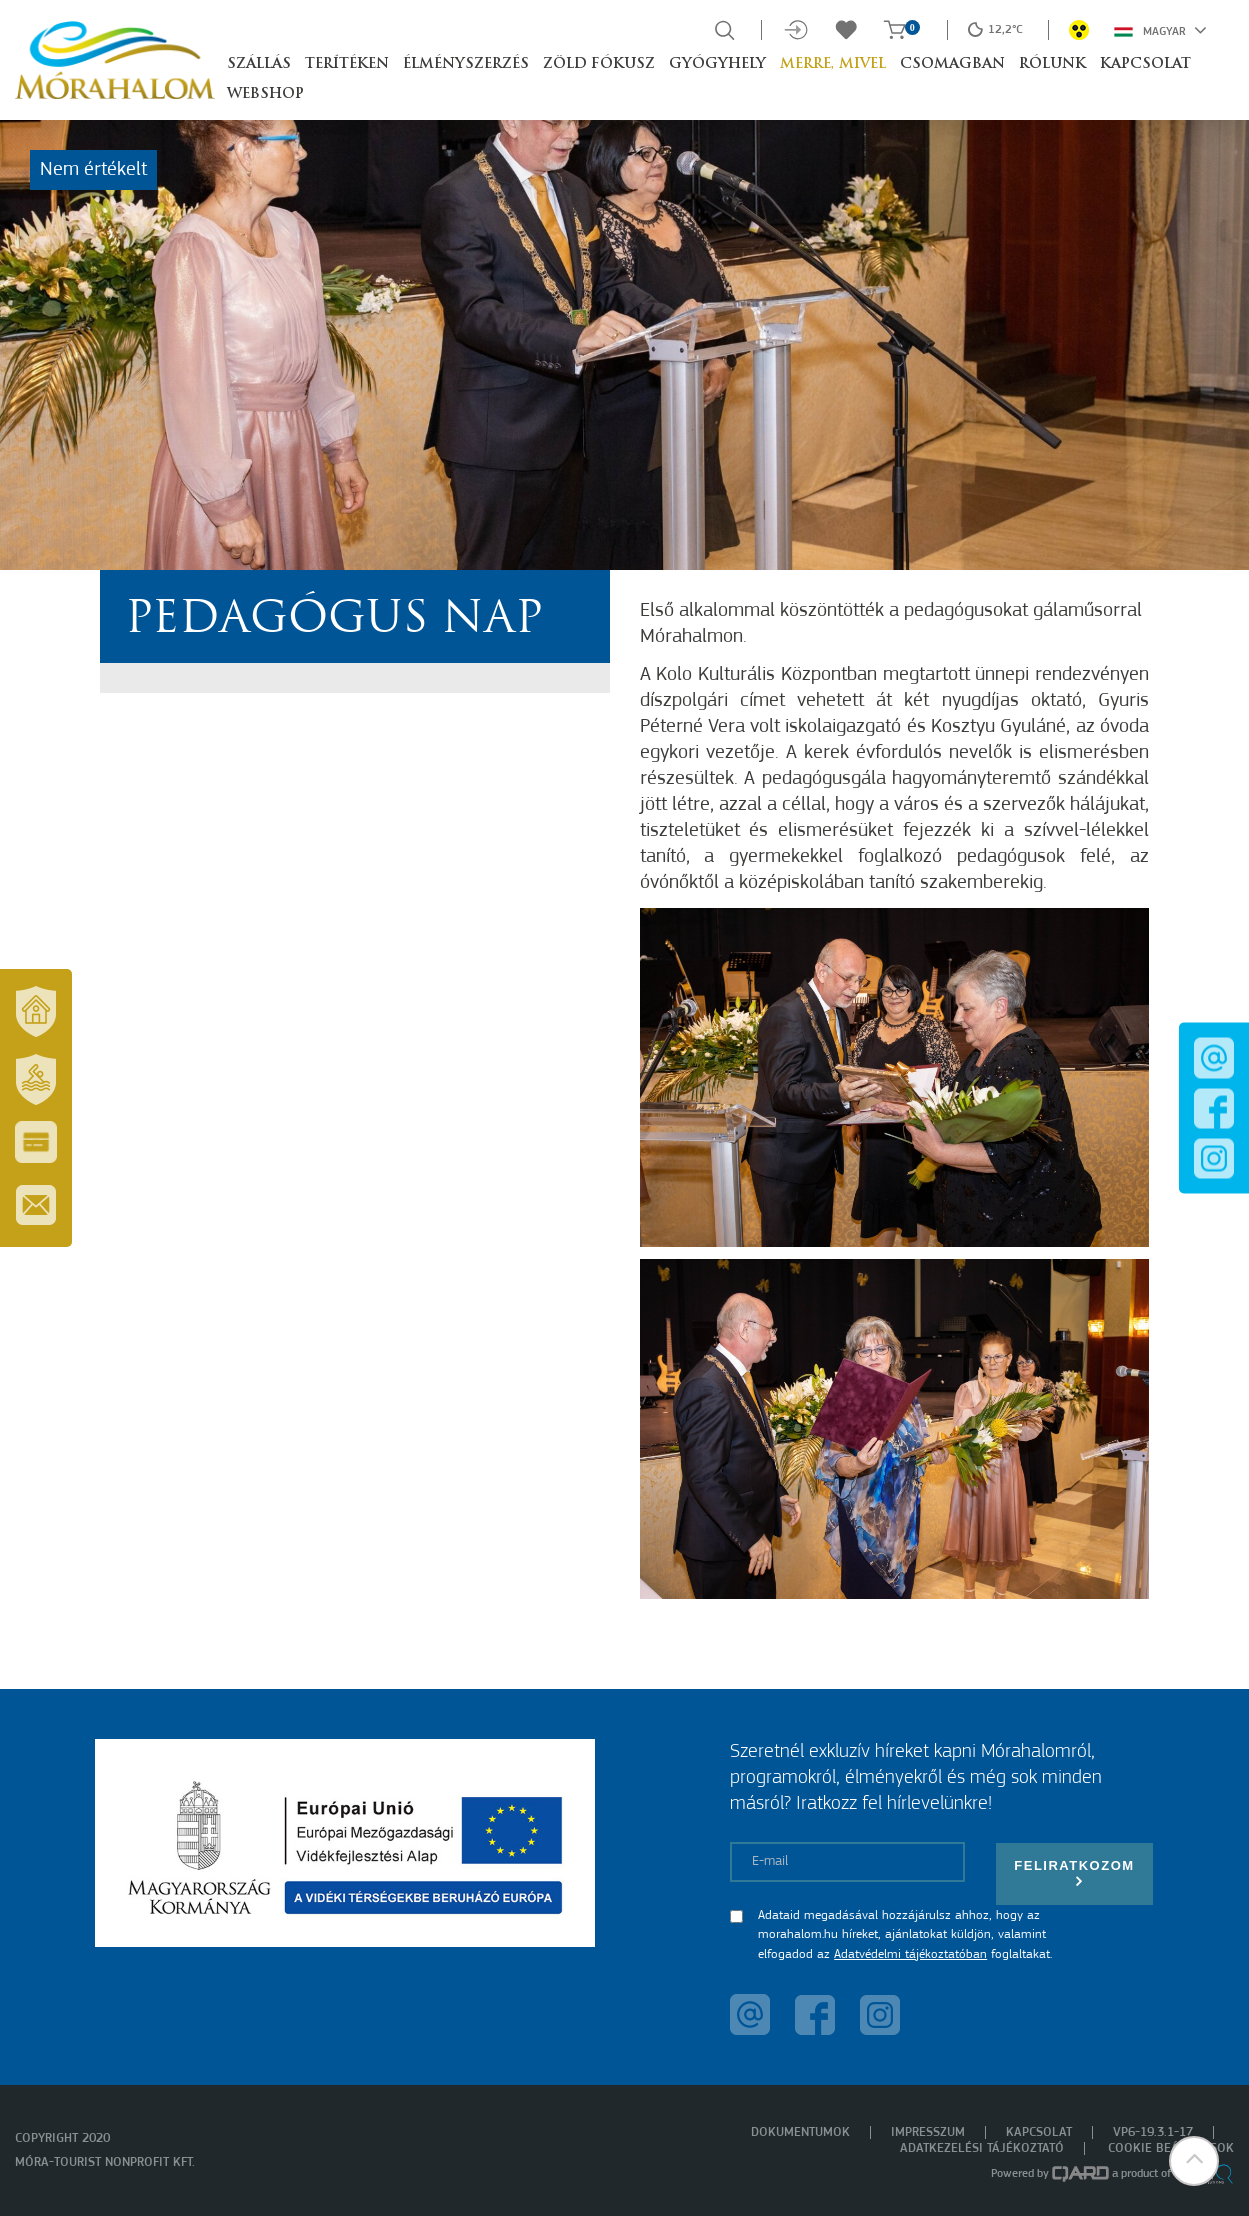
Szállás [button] (259, 64)
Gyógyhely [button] (717, 64)
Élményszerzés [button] (466, 64)
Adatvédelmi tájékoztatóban (910, 1954)
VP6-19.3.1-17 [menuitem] (1153, 2132)
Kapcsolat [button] (1145, 64)
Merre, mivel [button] (833, 64)
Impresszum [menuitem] (928, 2132)
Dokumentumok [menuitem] (800, 2132)
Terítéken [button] (347, 64)
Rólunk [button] (1052, 64)
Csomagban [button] (952, 64)
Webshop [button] (265, 94)
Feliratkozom (1074, 1873)
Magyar (1160, 30)
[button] (1194, 2161)
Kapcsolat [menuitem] (1039, 2132)
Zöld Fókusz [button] (599, 64)
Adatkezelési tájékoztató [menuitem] (982, 2148)
